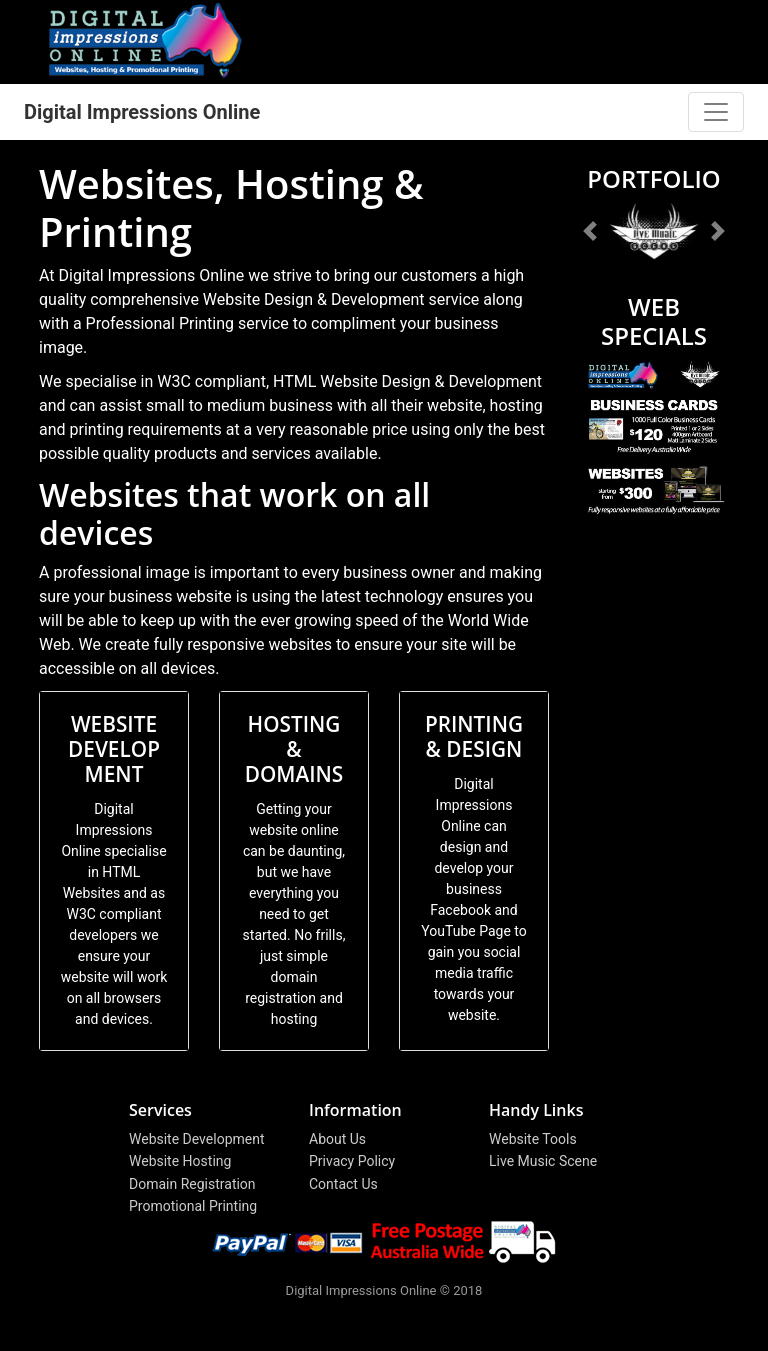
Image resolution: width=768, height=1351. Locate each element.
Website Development (197, 1139)
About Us (337, 1139)
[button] (590, 231)
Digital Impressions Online (142, 112)
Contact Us (343, 1184)
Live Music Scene (543, 1161)
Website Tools (533, 1139)
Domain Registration (192, 1184)
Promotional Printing (193, 1206)
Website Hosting (180, 1161)
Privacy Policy (352, 1161)
